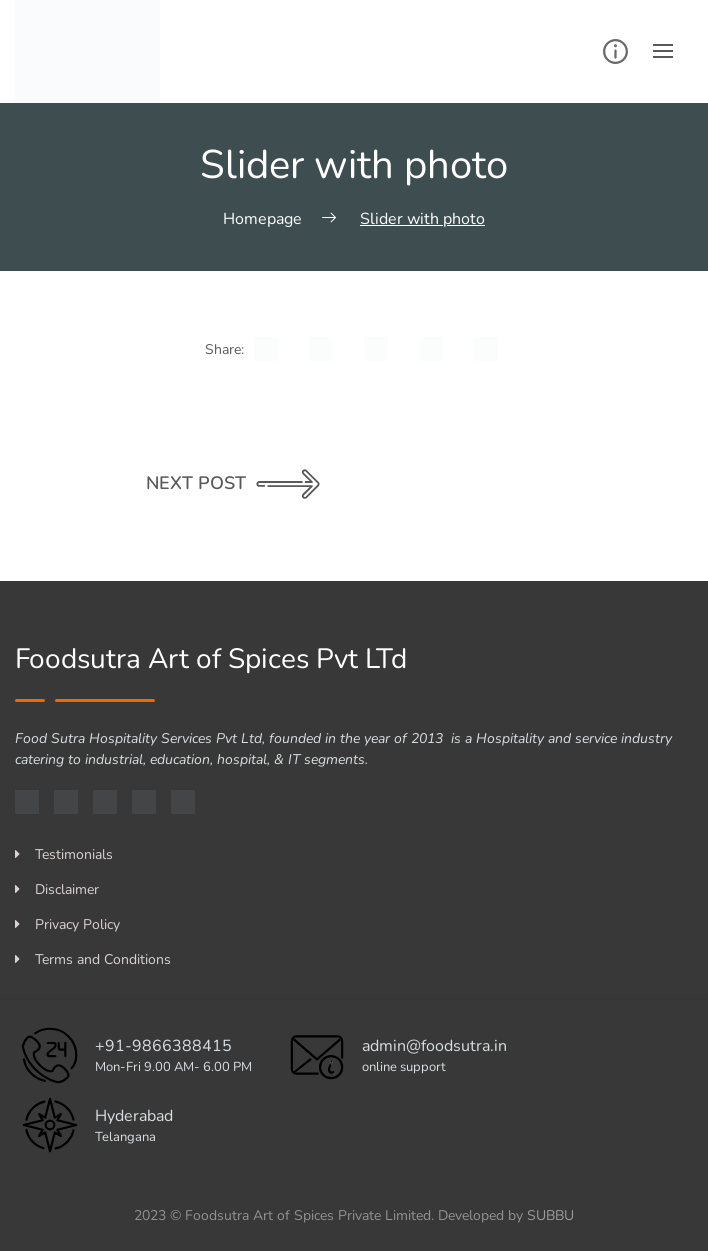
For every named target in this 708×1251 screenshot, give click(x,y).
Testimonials (64, 854)
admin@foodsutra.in (434, 1046)
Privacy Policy (67, 924)
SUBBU (550, 1215)
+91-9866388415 (163, 1046)
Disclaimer (57, 889)
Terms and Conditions (93, 959)
